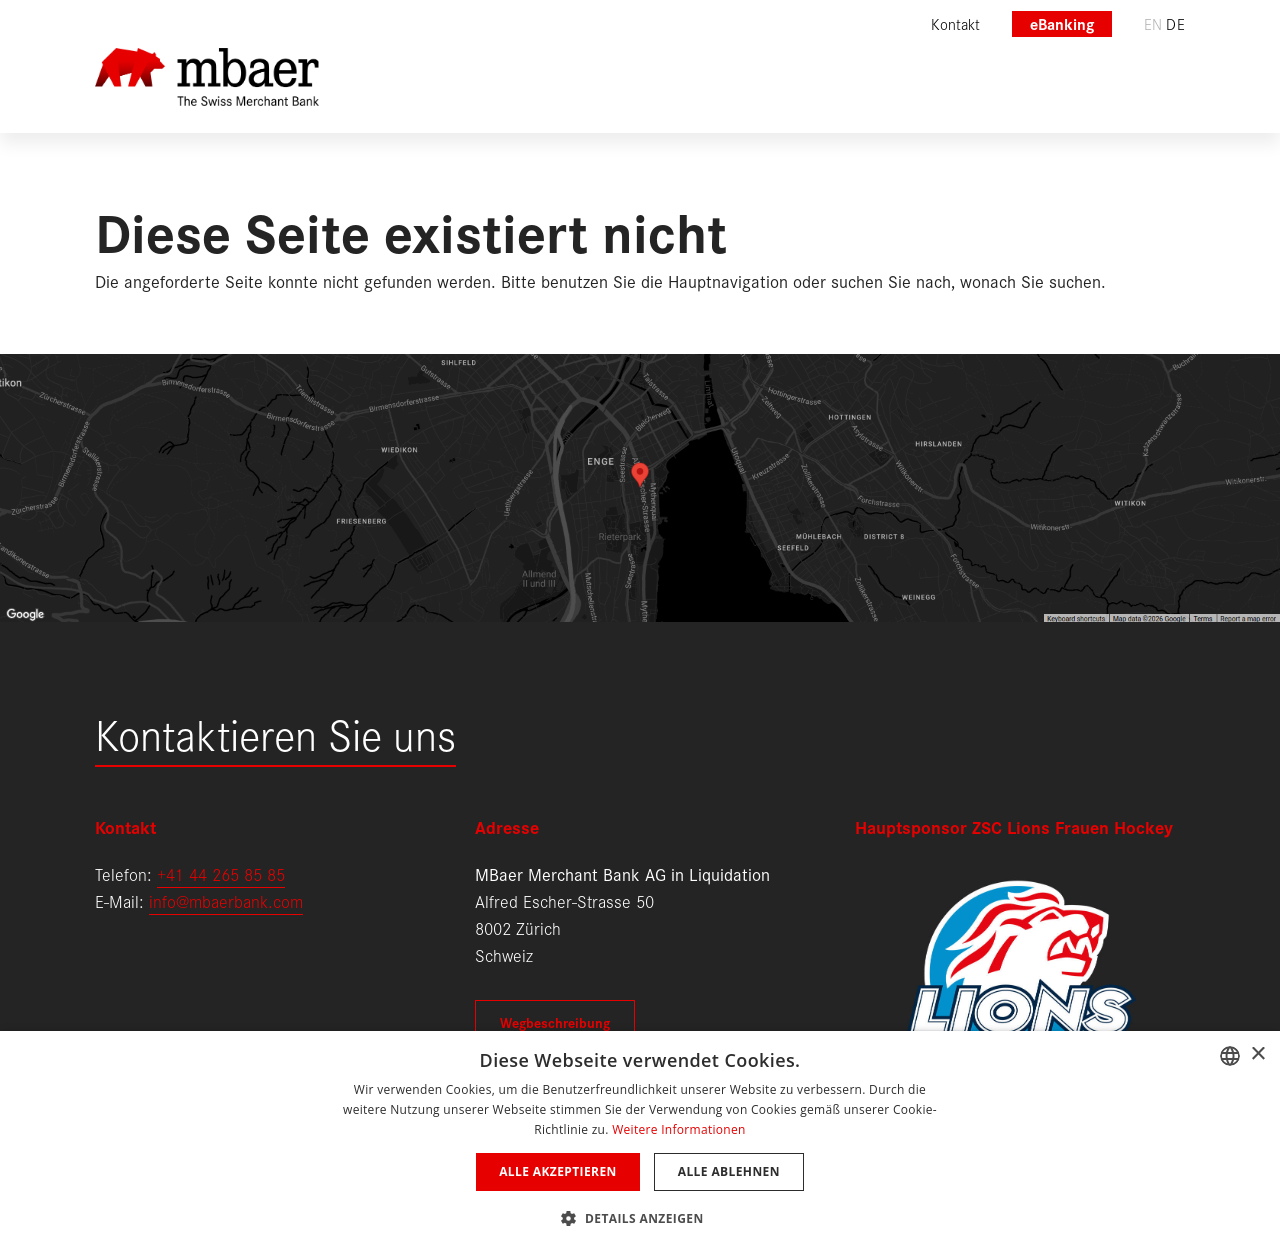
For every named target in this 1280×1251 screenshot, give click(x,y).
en (1153, 23)
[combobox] (1230, 1056)
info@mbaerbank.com (226, 900)
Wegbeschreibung (555, 1022)
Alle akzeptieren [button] (558, 1171)
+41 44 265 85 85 (221, 873)
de (1175, 23)
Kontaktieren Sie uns (275, 732)
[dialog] (640, 1141)
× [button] (1257, 1054)
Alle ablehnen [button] (729, 1171)
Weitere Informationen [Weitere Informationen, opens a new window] (679, 1129)
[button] (639, 1216)
